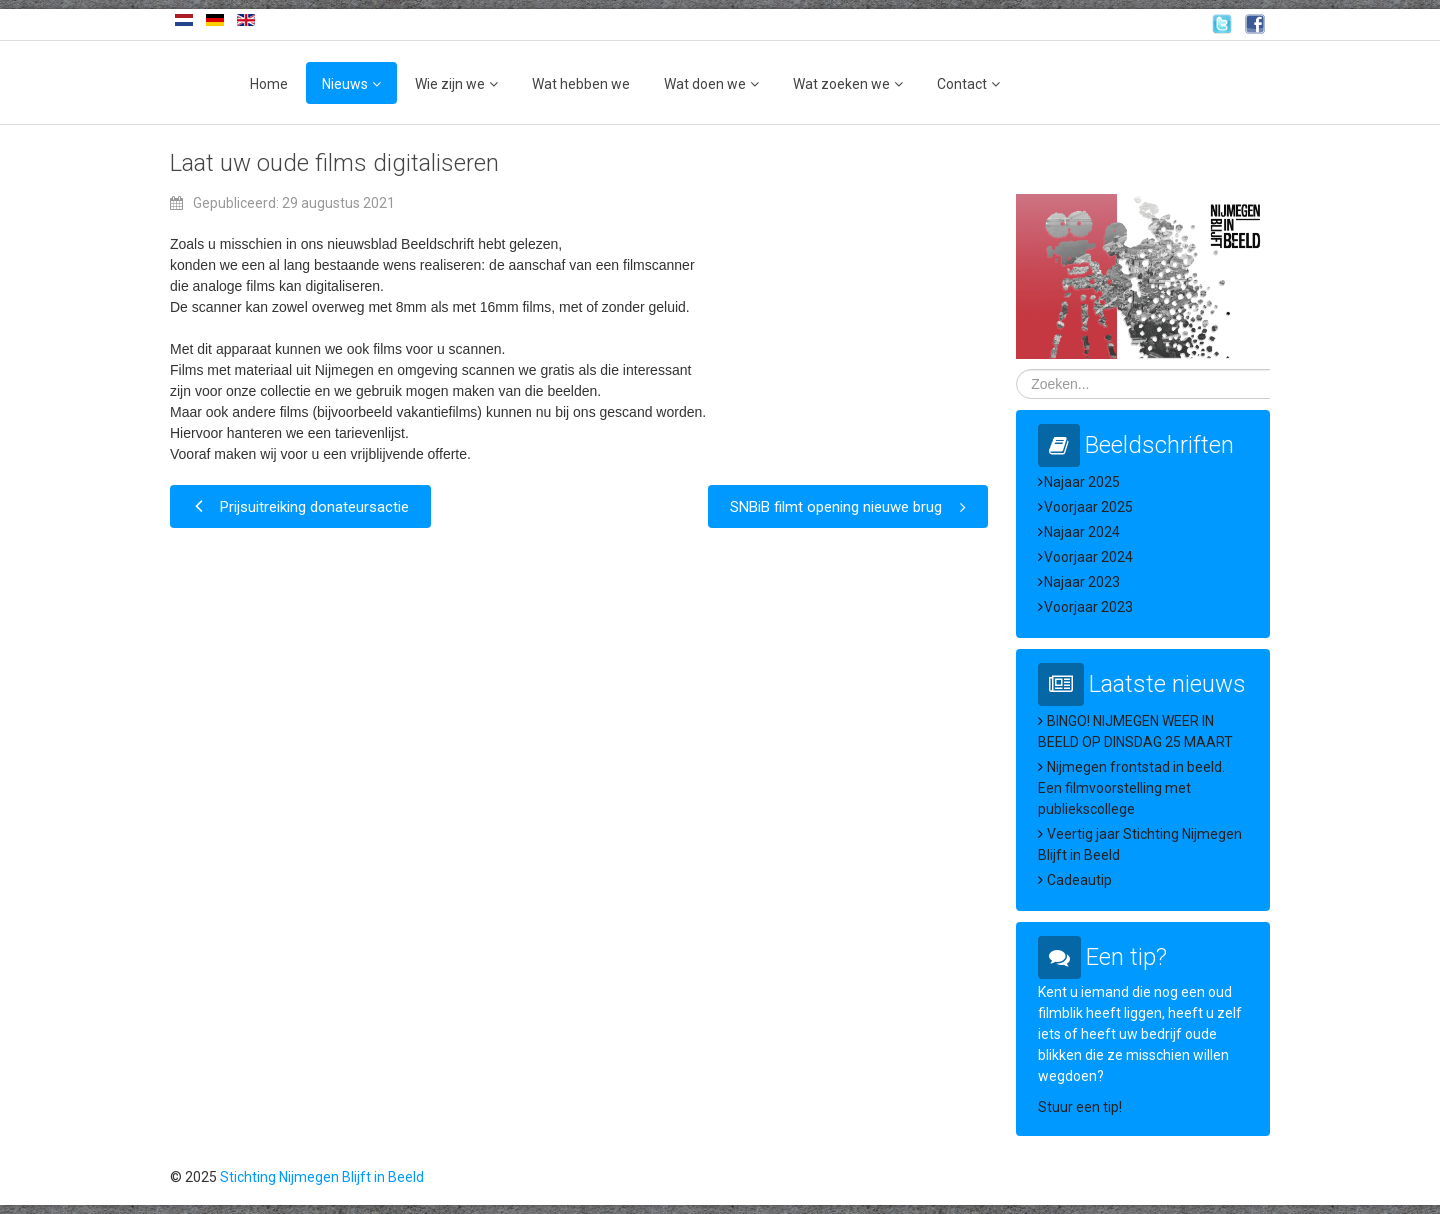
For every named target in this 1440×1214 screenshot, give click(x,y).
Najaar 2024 (1082, 532)
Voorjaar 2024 (1088, 557)
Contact (962, 84)
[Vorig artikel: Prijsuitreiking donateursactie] (300, 506)
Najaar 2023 (1082, 582)
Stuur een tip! (1080, 1107)
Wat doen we (705, 84)
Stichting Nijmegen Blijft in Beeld (322, 1177)
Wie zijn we (450, 84)
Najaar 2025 (1082, 482)
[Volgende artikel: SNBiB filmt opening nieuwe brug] (848, 506)
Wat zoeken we (841, 84)
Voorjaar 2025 (1088, 507)
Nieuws (345, 84)
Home (269, 84)
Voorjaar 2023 (1088, 607)
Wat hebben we (581, 84)
